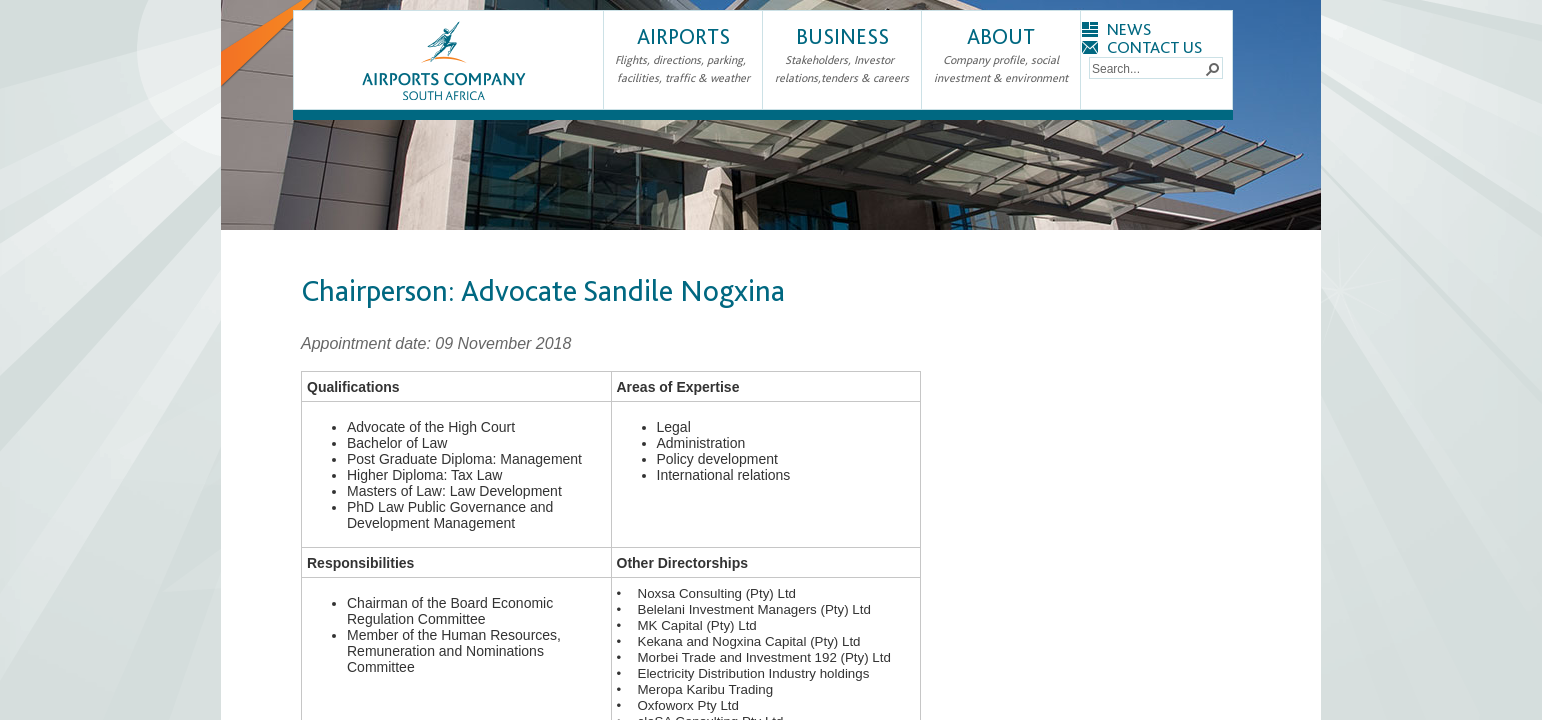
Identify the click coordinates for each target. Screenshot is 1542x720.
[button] (1212, 68)
